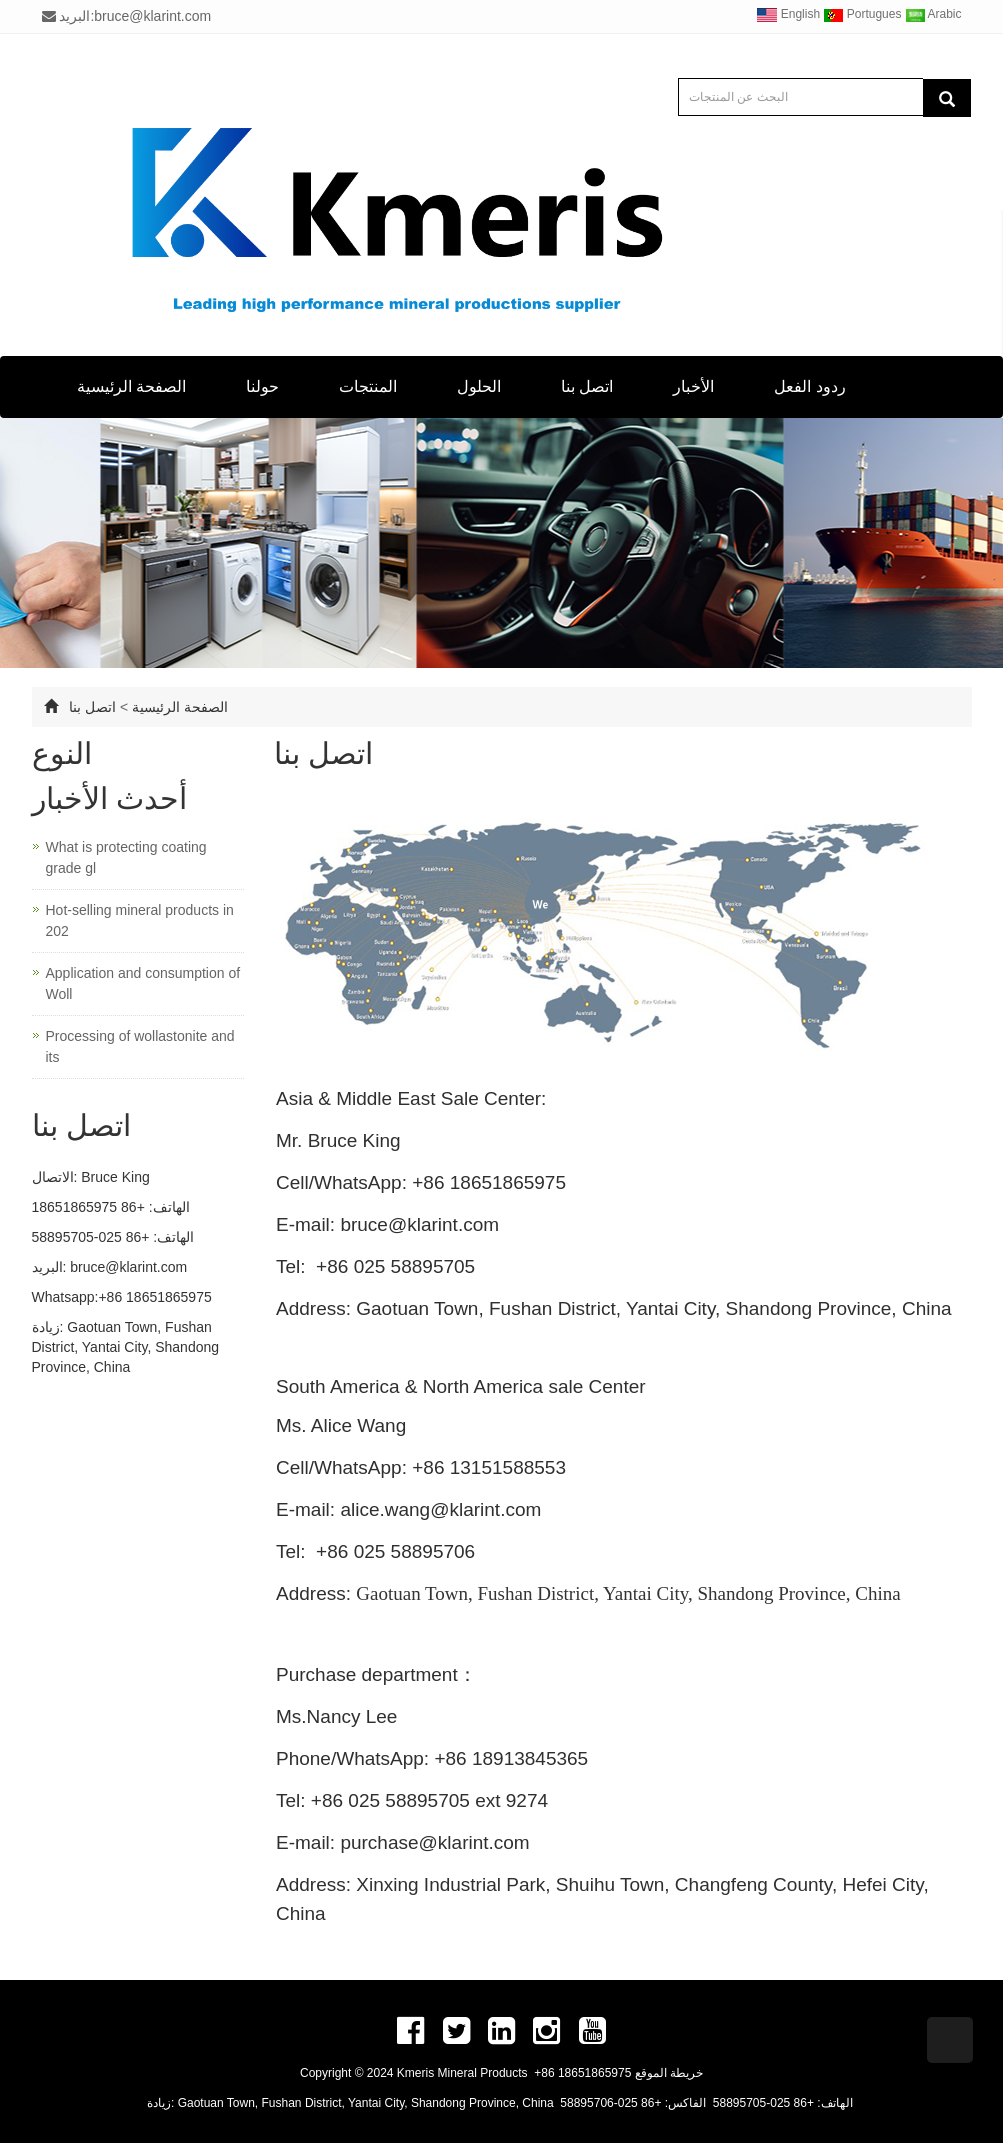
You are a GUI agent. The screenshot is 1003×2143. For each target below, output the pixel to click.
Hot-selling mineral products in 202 (140, 920)
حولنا (262, 386)
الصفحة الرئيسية (131, 386)
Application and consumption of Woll (143, 983)
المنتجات (368, 386)
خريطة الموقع (669, 2073)
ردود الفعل (809, 386)
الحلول (479, 386)
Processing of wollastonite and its (140, 1046)
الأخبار (693, 386)
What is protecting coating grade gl (126, 857)
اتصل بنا (587, 386)
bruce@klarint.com (128, 1267)
